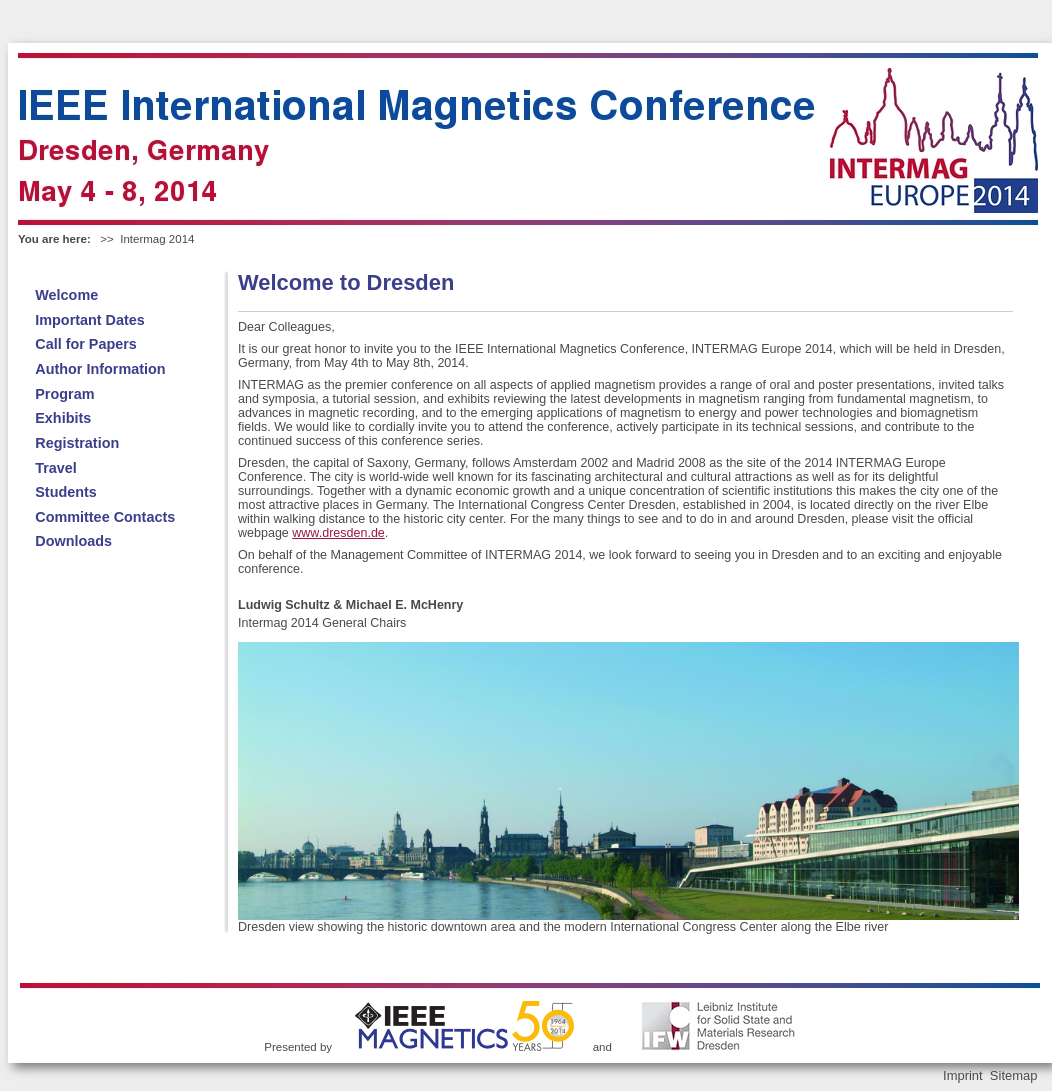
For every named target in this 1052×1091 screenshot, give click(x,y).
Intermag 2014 (157, 239)
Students (66, 492)
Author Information (100, 369)
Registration (77, 443)
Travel (56, 468)
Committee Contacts (105, 517)
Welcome (66, 295)
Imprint (963, 1075)
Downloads (73, 541)
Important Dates (90, 320)
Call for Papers (86, 344)
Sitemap (1014, 1075)
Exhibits (63, 418)
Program (64, 394)
